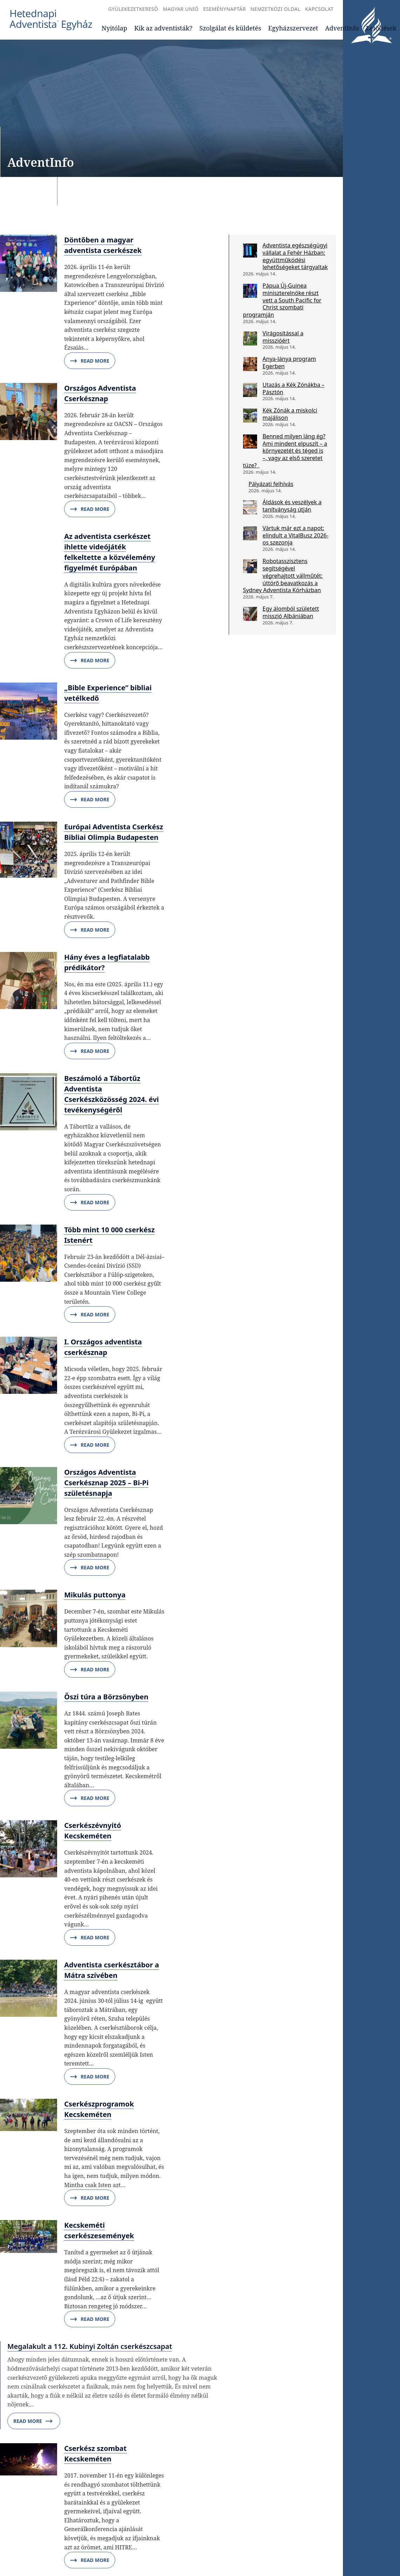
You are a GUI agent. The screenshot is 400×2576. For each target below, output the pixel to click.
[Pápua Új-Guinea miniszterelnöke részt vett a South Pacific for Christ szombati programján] (250, 291)
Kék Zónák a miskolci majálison (290, 414)
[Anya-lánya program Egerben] (250, 364)
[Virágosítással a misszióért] (250, 338)
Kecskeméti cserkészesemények (99, 2230)
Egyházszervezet (293, 28)
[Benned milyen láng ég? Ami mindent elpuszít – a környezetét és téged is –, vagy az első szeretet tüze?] (250, 441)
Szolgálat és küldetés (230, 28)
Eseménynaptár (224, 9)
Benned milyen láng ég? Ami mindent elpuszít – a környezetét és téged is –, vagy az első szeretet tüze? (285, 450)
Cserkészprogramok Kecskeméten (99, 2109)
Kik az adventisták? (163, 28)
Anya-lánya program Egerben (289, 362)
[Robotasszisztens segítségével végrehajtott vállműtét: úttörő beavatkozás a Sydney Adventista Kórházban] (250, 566)
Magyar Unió (181, 9)
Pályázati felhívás (271, 484)
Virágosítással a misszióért (283, 336)
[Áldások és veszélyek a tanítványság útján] (250, 507)
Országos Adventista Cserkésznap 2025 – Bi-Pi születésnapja (106, 1482)
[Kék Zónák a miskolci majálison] (250, 416)
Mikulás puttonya (94, 1594)
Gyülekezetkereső (133, 9)
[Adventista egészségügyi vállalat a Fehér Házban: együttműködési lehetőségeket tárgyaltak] (250, 251)
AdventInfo (342, 28)
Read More (89, 360)
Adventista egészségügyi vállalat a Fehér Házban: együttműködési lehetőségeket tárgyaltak (295, 256)
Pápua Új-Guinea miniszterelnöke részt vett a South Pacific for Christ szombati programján (282, 300)
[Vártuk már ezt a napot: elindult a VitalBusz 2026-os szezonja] (250, 533)
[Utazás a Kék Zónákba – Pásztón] (250, 390)
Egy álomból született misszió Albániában (291, 612)
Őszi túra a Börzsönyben (106, 1696)
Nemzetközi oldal (275, 9)
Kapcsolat (319, 9)
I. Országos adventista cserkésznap (103, 1347)
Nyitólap (114, 28)
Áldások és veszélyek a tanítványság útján (292, 505)
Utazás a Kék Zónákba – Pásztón (294, 388)
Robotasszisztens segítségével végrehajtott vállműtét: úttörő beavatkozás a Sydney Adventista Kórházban (283, 575)
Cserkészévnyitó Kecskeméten (92, 1831)
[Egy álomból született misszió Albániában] (250, 614)
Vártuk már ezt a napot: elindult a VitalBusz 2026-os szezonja (296, 535)
